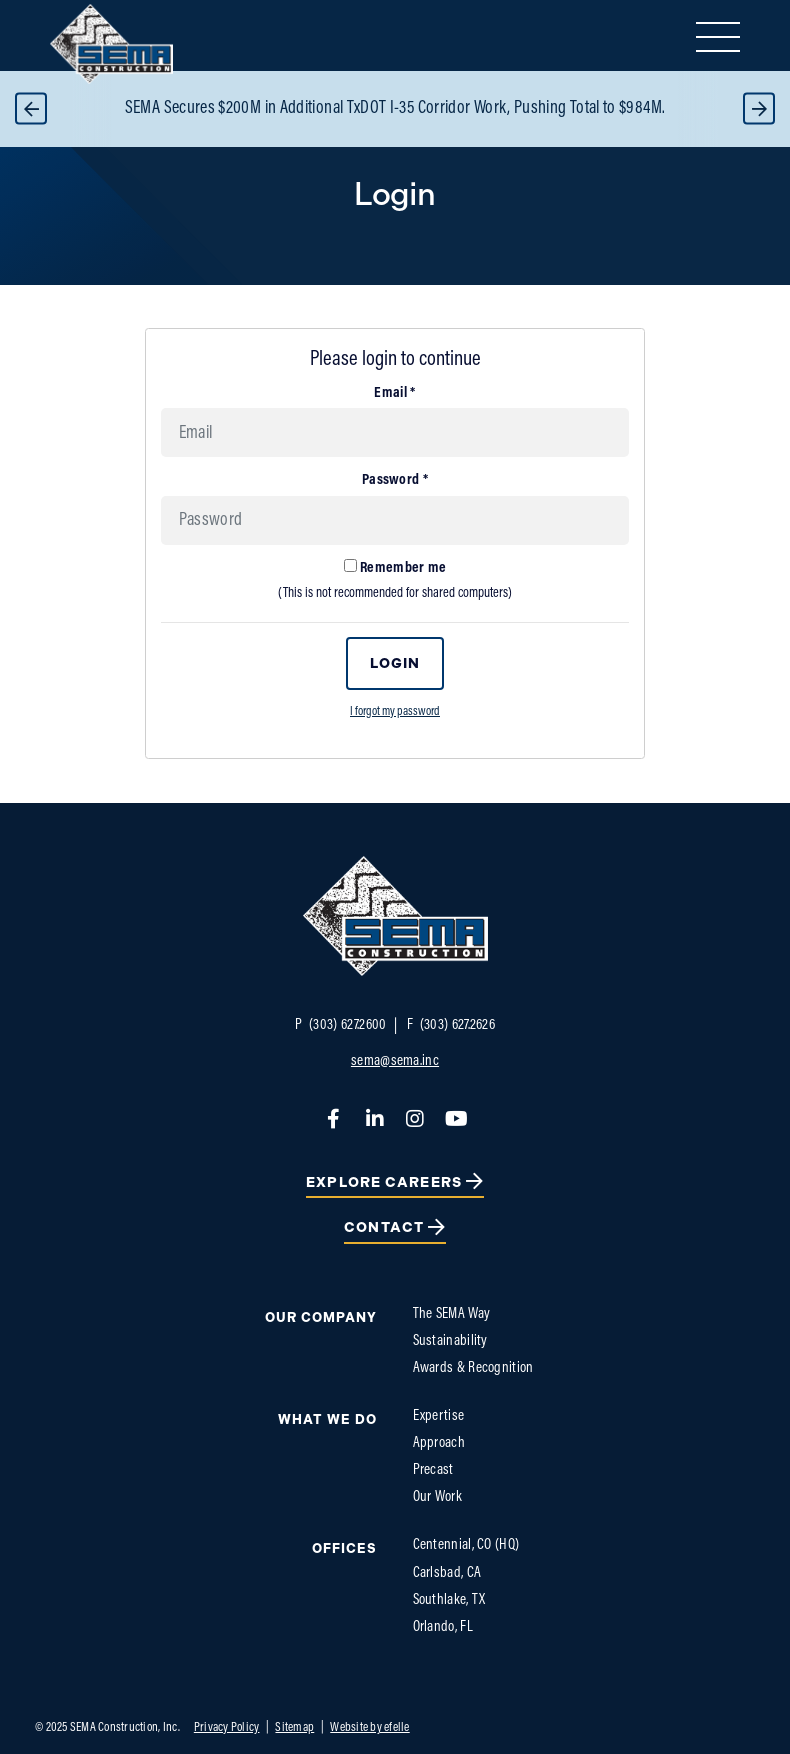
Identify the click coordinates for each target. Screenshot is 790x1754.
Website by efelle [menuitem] (369, 1727)
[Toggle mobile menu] (718, 37)
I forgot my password (395, 712)
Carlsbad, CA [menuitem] (447, 1573)
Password (395, 480)
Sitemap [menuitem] (294, 1727)
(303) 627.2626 (451, 1025)
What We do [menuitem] (327, 1419)
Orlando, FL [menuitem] (443, 1627)
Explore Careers (384, 1182)
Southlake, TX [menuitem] (449, 1600)
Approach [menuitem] (439, 1443)
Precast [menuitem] (433, 1470)
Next (759, 109)
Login (395, 663)
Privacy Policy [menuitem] (227, 1727)
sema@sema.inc (395, 1061)
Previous (31, 109)
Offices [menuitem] (344, 1548)
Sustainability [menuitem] (450, 1341)
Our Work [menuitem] (437, 1497)
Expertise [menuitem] (439, 1416)
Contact (384, 1227)
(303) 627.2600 (341, 1025)
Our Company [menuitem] (321, 1317)
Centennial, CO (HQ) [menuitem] (466, 1545)
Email (394, 393)
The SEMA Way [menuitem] (452, 1314)
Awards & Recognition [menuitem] (473, 1368)
